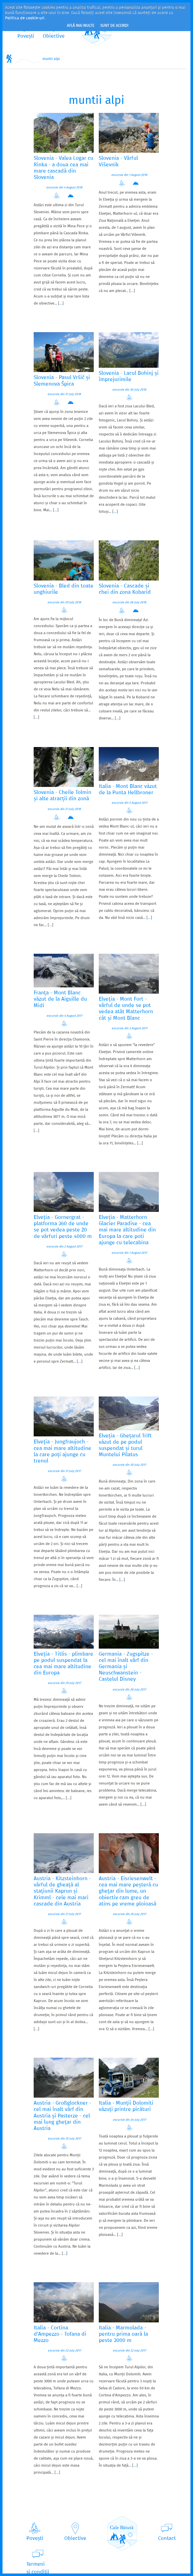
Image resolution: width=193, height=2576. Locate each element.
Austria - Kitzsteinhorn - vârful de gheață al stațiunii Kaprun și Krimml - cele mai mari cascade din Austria (62, 1891)
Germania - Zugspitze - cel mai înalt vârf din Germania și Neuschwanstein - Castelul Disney (126, 1667)
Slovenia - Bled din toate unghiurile (63, 589)
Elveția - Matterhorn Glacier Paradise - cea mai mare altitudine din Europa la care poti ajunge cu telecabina (127, 1230)
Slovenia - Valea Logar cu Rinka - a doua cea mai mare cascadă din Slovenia (63, 168)
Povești (34, 2538)
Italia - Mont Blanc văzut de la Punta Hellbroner (128, 789)
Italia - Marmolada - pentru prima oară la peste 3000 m (123, 2334)
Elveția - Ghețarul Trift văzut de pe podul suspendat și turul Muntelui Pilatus (125, 1445)
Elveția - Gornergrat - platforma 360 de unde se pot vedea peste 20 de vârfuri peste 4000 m (63, 1227)
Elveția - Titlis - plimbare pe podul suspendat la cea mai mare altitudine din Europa (63, 1663)
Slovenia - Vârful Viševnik (118, 161)
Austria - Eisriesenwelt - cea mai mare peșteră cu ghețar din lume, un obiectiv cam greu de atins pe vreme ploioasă (128, 1891)
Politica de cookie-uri (24, 18)
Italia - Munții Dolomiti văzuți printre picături (126, 2106)
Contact (167, 2538)
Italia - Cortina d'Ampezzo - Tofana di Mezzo (60, 2334)
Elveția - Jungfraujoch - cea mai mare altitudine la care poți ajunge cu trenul (62, 1451)
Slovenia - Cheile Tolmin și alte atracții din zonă (62, 795)
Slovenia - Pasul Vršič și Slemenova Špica (62, 381)
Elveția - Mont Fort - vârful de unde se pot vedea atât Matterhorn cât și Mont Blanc (126, 1008)
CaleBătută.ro (122, 2533)
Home (9, 58)
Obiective (75, 2538)
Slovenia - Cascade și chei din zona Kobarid (125, 589)
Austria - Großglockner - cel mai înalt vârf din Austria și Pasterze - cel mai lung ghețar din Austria (62, 2116)
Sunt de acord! (114, 26)
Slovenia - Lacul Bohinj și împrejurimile (129, 376)
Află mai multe (80, 26)
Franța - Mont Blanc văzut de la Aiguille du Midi (60, 999)
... (60, 304)
